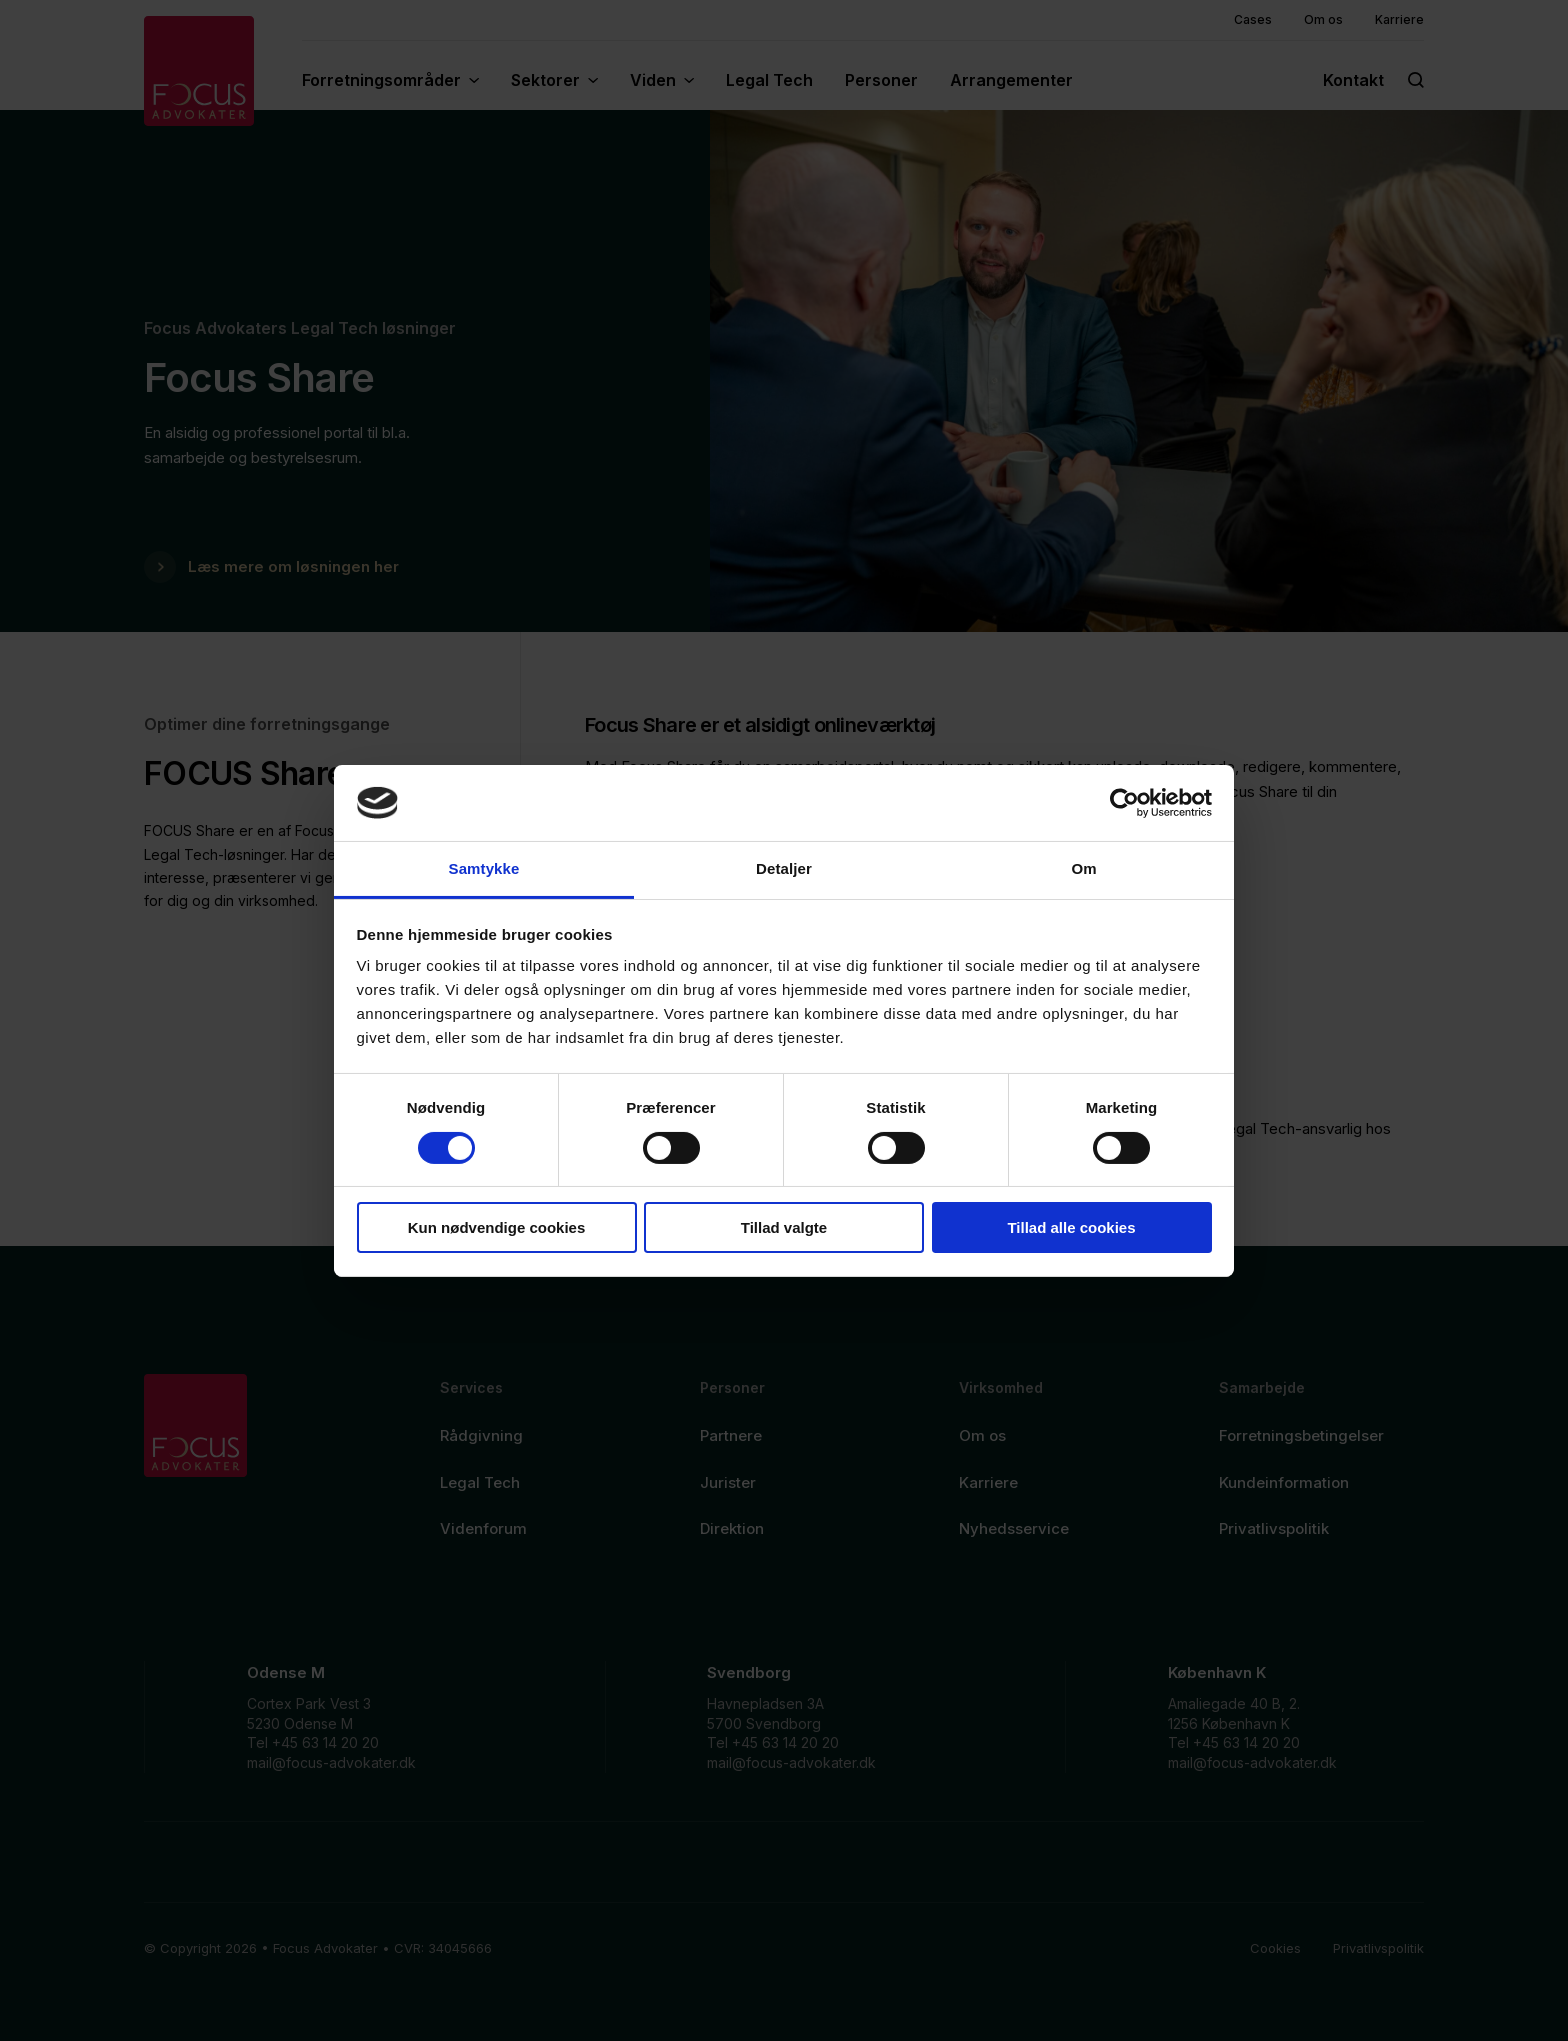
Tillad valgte (784, 1227)
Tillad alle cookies (1071, 1227)
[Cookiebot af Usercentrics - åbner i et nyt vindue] (1124, 803)
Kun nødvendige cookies (497, 1227)
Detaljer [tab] (784, 868)
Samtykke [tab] (484, 868)
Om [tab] (1083, 868)
